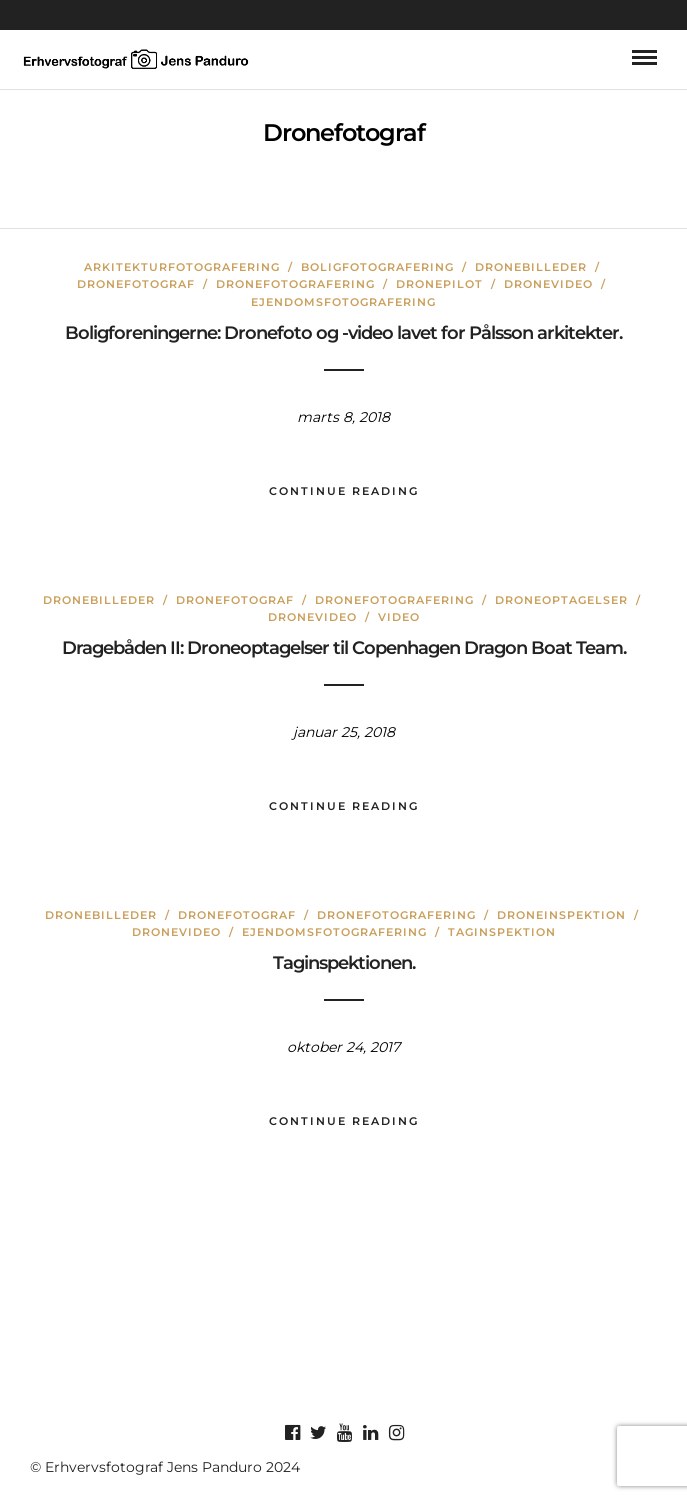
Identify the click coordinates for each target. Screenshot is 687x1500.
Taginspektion (502, 932)
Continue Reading (344, 491)
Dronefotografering (295, 284)
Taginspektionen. (344, 963)
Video (399, 617)
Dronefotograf (136, 284)
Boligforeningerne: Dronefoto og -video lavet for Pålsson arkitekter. (343, 333)
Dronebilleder (531, 267)
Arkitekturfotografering (182, 267)
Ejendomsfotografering (343, 302)
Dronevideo (548, 284)
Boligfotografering (377, 267)
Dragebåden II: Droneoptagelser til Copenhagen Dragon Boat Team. (344, 648)
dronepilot (439, 284)
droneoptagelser (561, 600)
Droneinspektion (561, 915)
